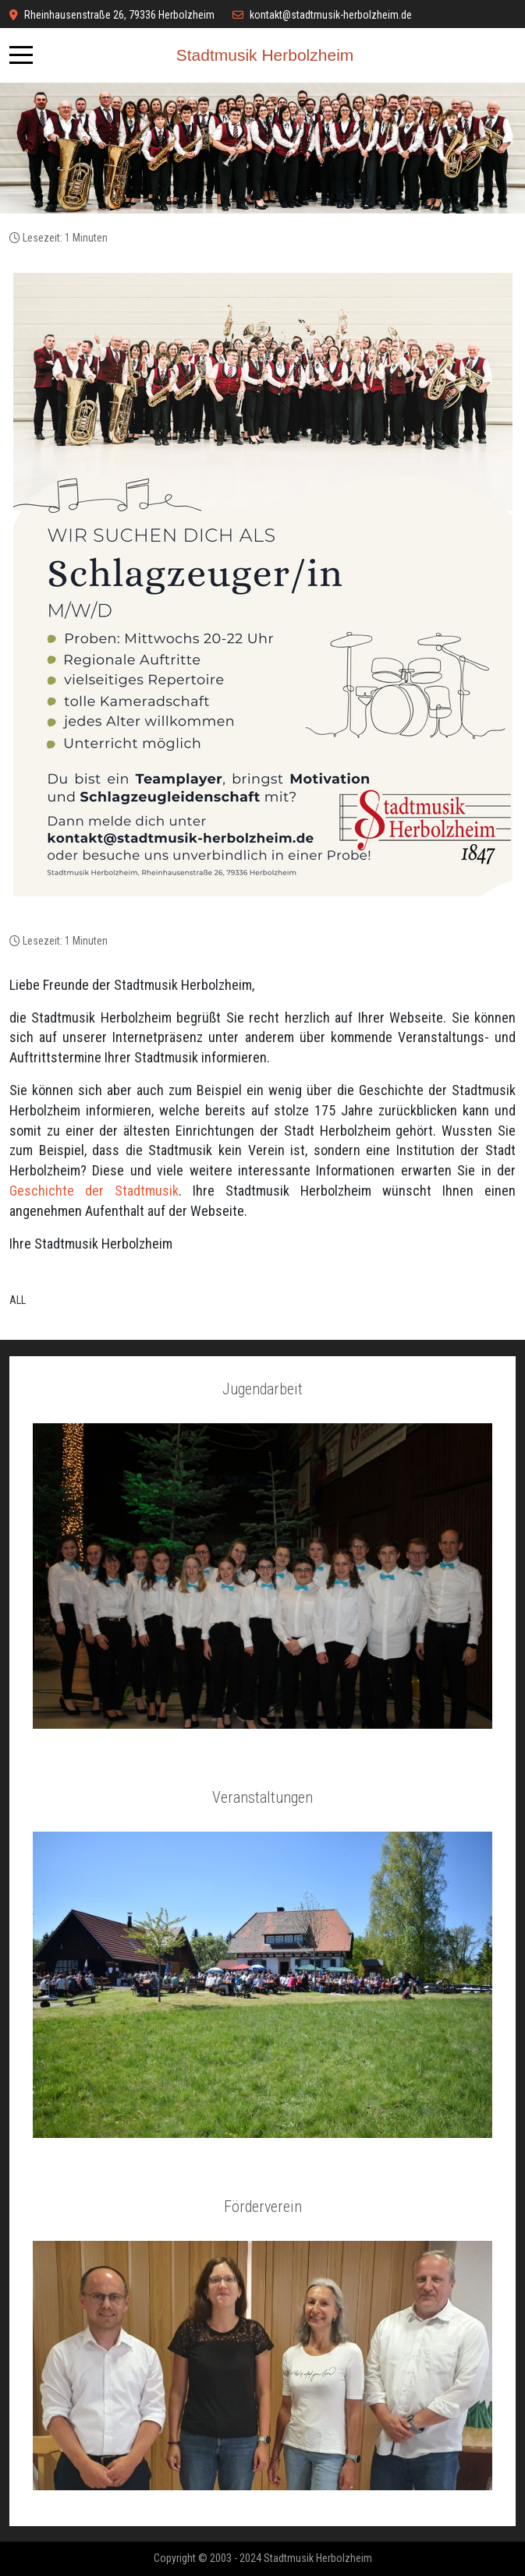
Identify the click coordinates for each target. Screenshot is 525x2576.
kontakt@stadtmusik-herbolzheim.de (331, 15)
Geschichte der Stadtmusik (94, 1190)
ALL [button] (17, 1300)
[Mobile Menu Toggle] (21, 55)
